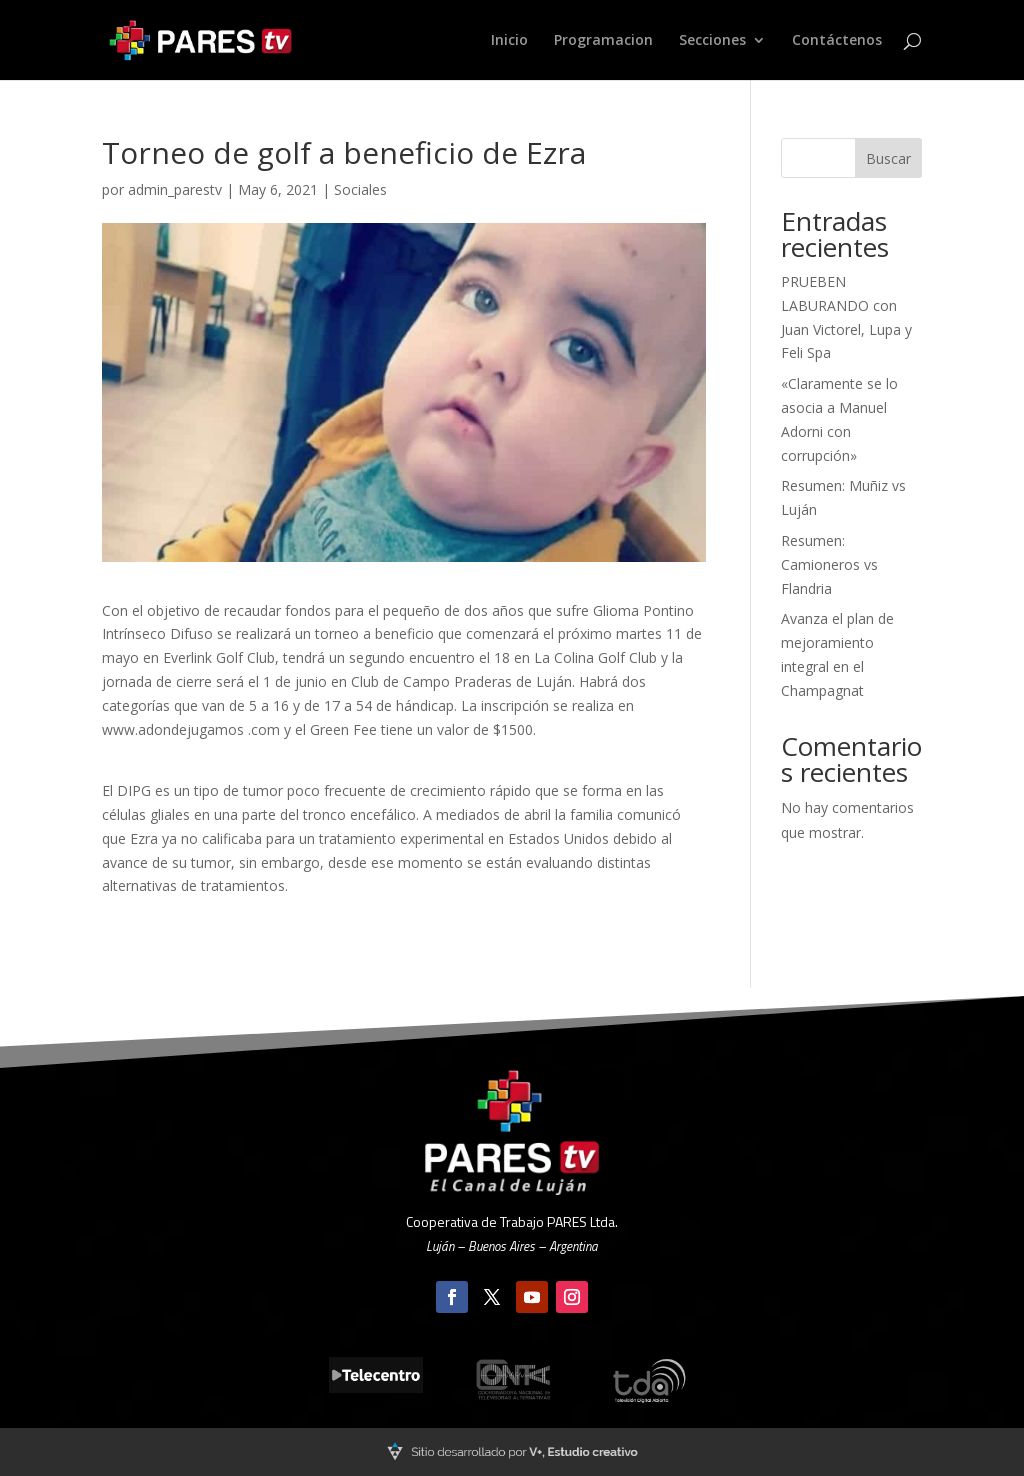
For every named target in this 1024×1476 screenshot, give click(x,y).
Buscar (888, 158)
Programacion (603, 41)
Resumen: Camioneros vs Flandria (829, 564)
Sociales (360, 189)
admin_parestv (175, 189)
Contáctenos (837, 41)
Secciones (712, 41)
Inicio (509, 41)
